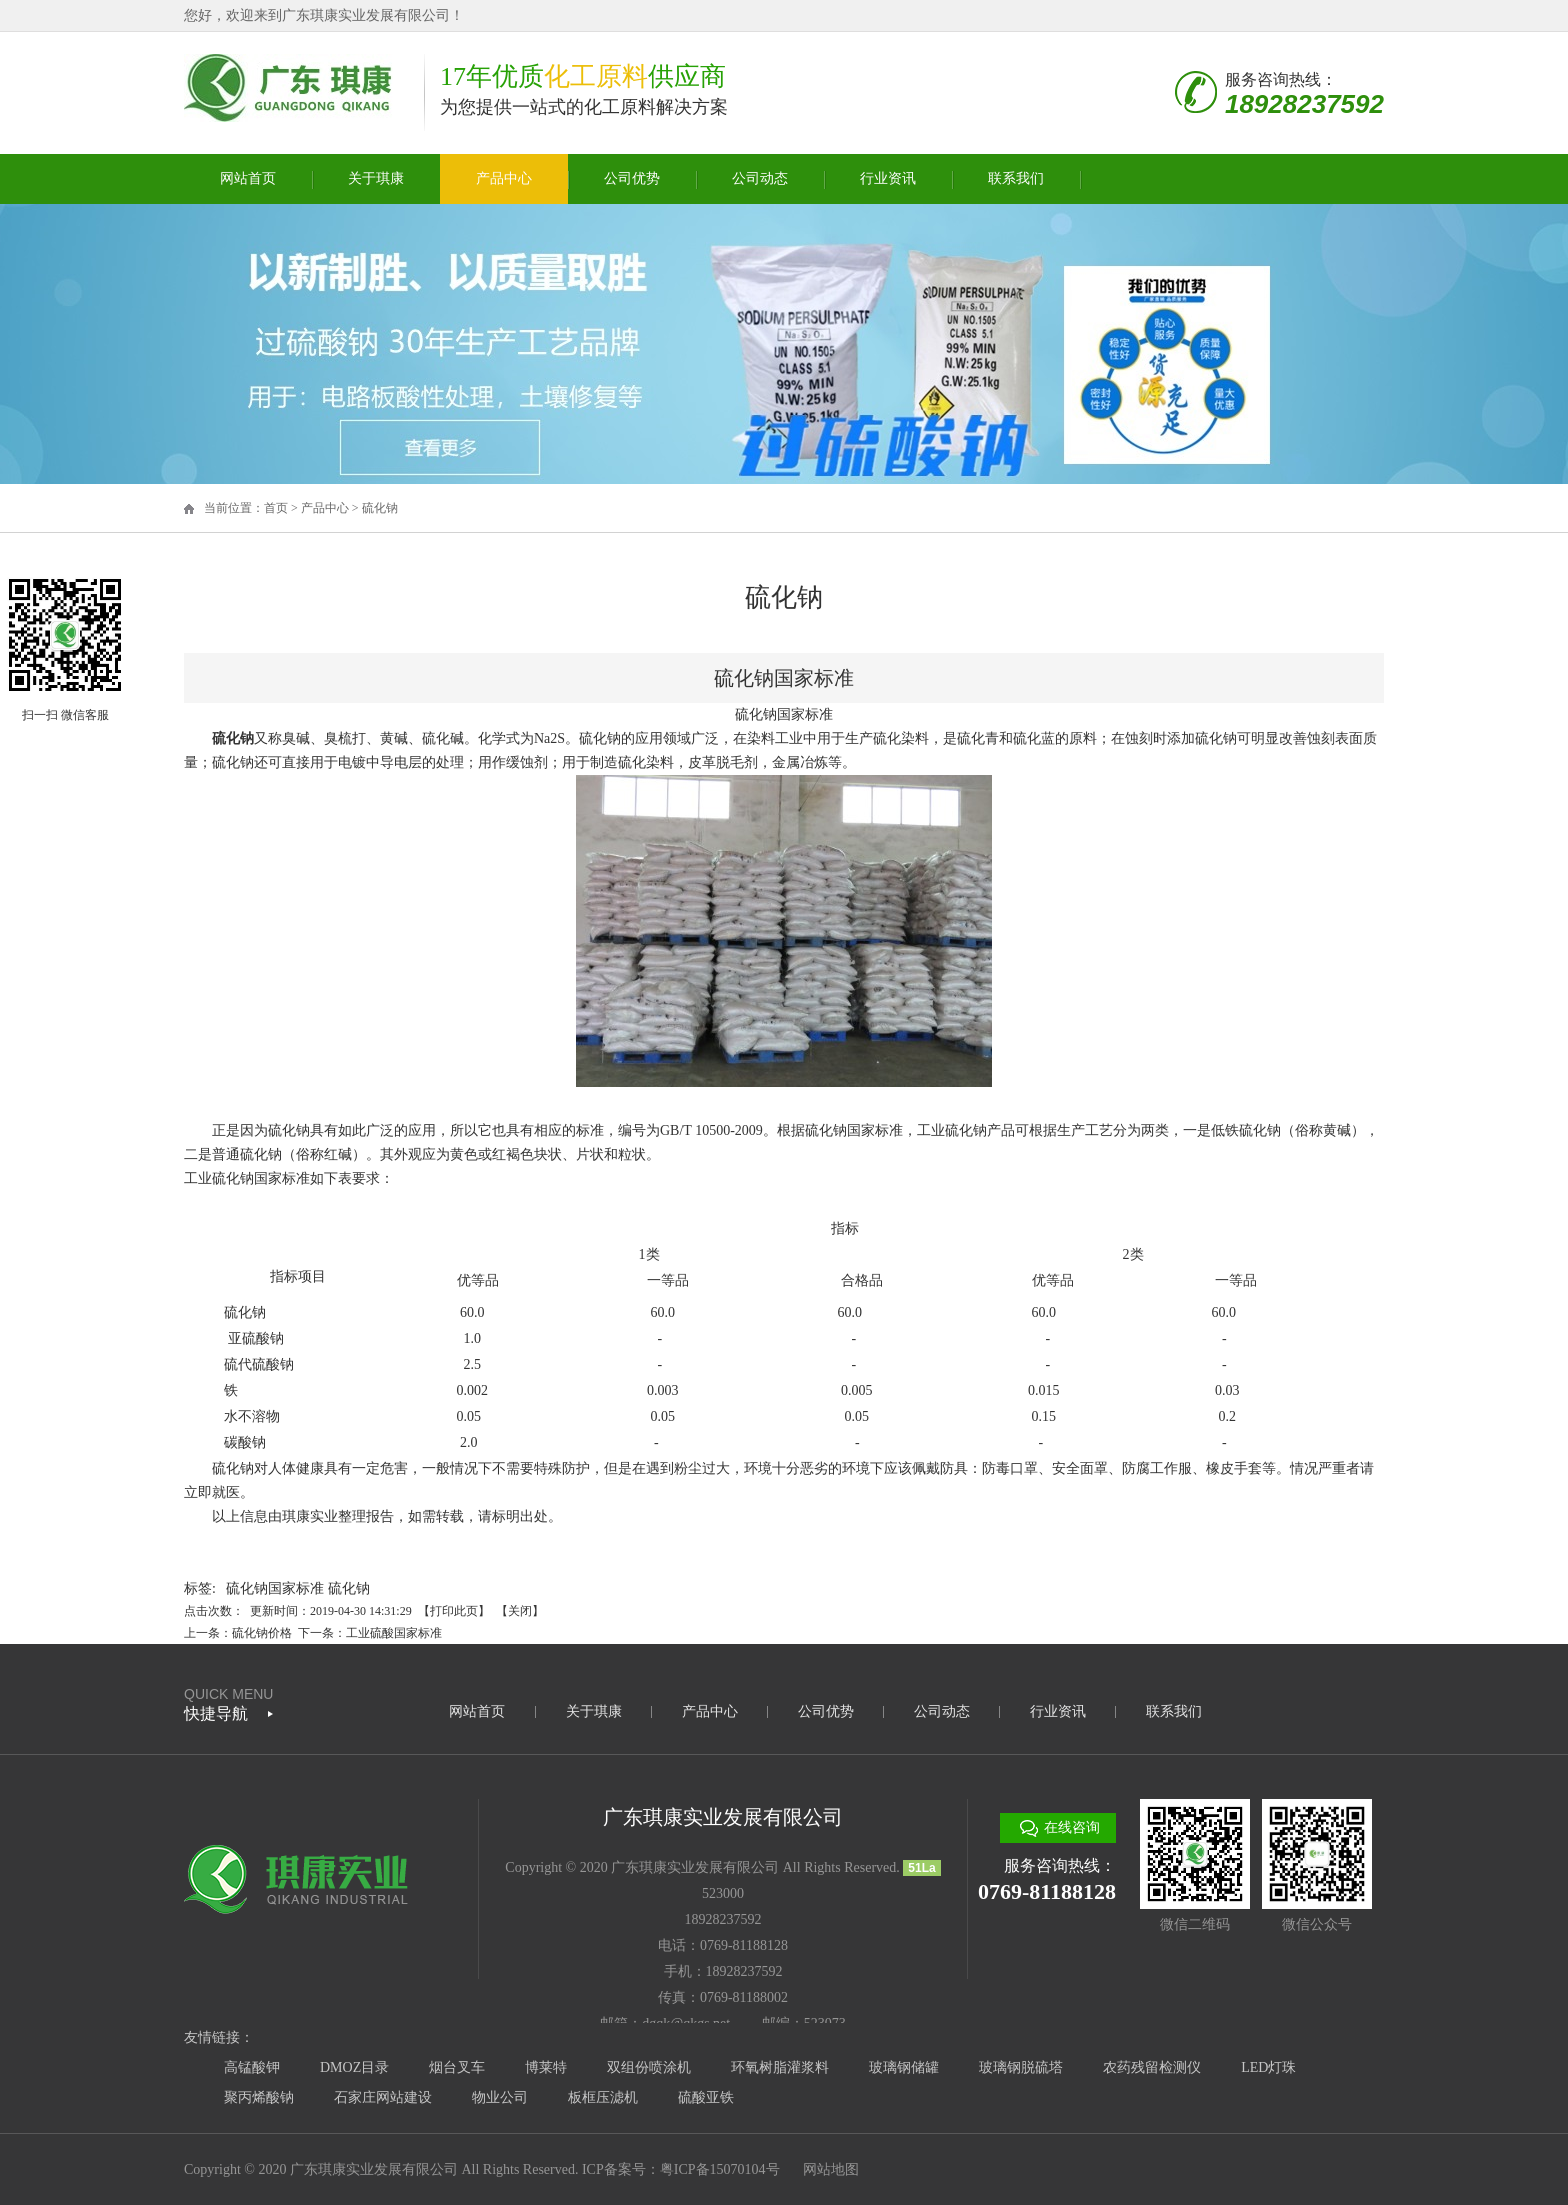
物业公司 (500, 2097)
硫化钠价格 (262, 1633)
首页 (276, 508)
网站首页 (248, 178)
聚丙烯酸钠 (259, 2097)
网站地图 (831, 2169)
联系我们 (1016, 178)
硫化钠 (380, 508)
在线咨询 (1072, 1827)
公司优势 (632, 178)
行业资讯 (888, 178)
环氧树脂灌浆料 (780, 2067)
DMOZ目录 (354, 2067)
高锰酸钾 (252, 2067)
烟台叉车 (457, 2067)
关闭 (520, 1611)
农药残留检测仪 (1152, 2067)
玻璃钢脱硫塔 (1021, 2067)
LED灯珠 (1268, 2067)
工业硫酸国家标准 (394, 1633)
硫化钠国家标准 (275, 1588)
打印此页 (454, 1611)
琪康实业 (310, 1516)
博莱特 (546, 2067)
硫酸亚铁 (706, 2097)
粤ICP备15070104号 (720, 2169)
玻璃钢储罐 (904, 2067)
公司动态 (760, 178)
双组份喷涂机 (649, 2067)
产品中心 (504, 178)
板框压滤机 (603, 2097)
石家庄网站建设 (383, 2097)
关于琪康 (376, 178)
